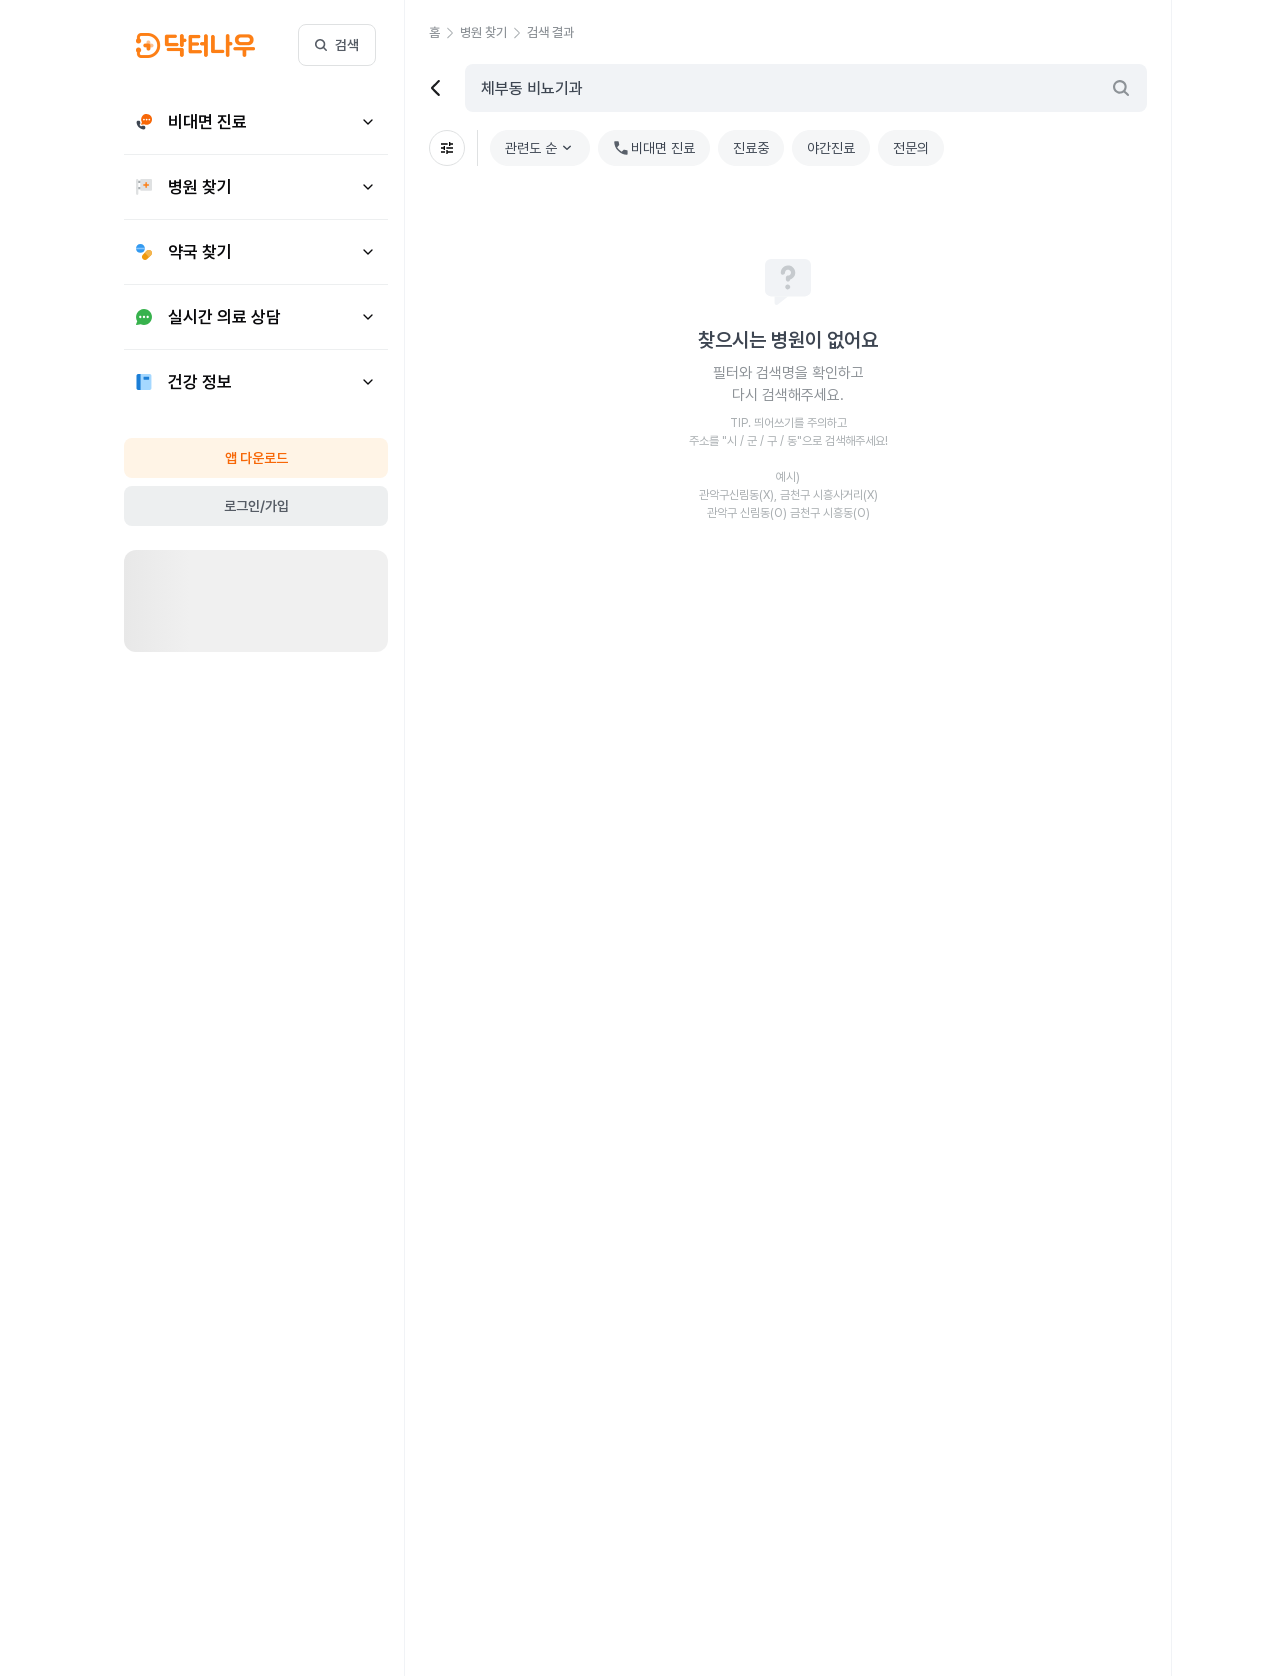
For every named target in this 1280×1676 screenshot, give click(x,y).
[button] (444, 33)
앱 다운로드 (256, 458)
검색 (337, 45)
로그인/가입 (256, 506)
